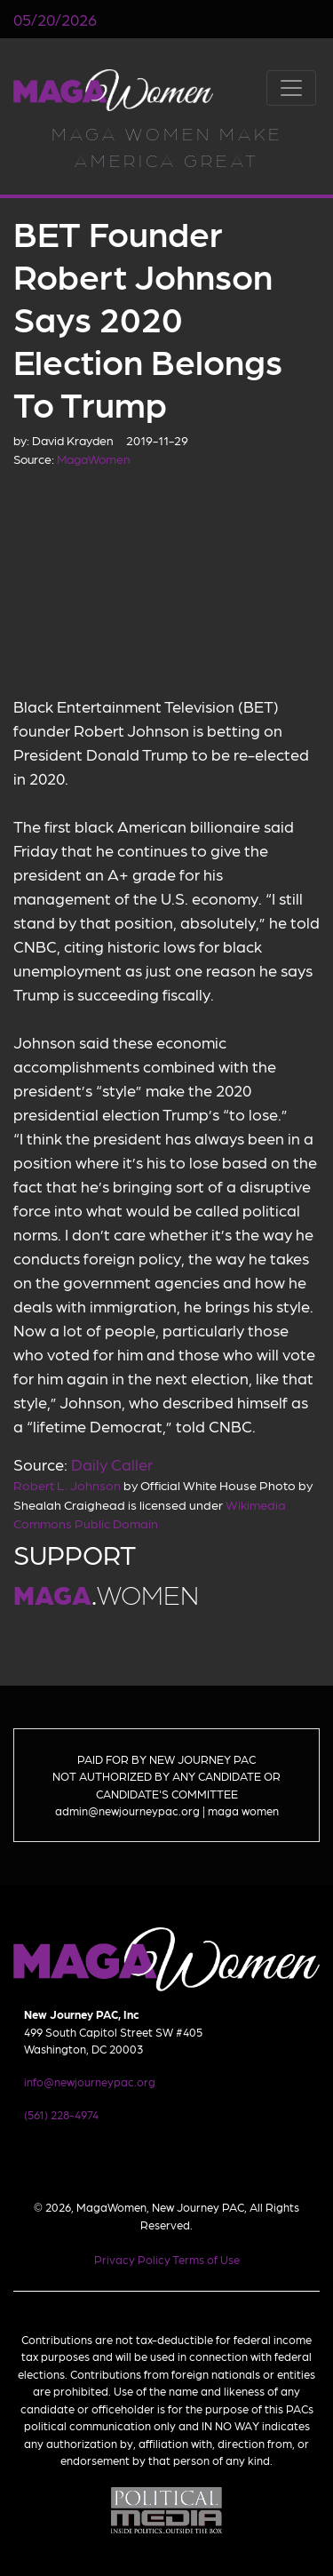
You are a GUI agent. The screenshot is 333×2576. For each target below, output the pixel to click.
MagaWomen (113, 90)
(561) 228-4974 (61, 2114)
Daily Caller (112, 1464)
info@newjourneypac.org (89, 2081)
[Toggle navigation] (291, 88)
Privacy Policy (132, 2259)
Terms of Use (206, 2259)
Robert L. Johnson (67, 1485)
